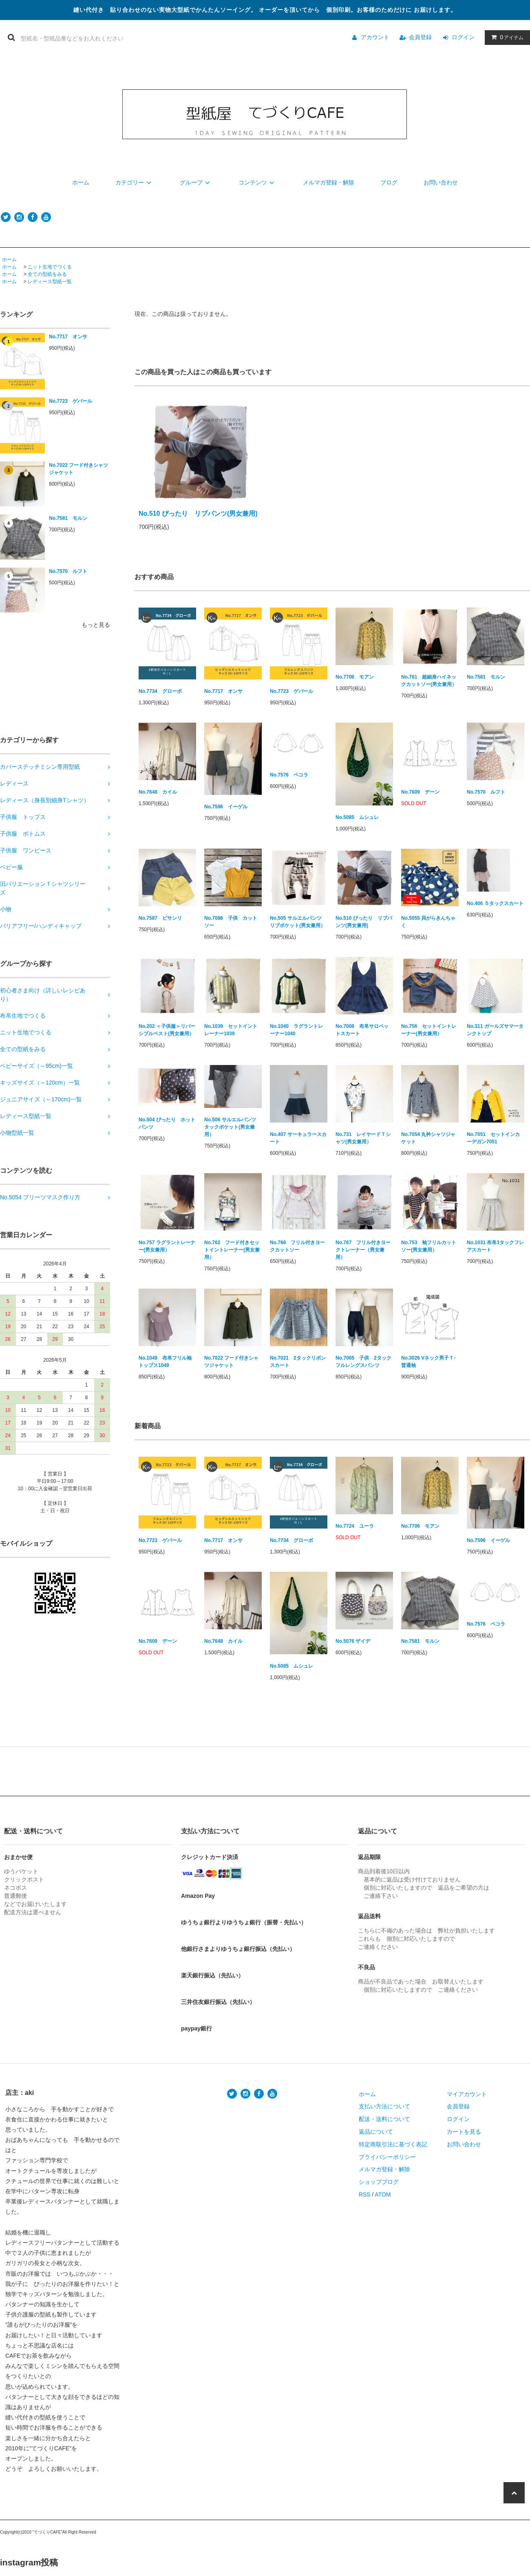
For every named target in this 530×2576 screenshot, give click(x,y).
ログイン (463, 37)
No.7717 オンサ (68, 336)
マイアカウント (467, 2094)
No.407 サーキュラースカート (298, 1138)
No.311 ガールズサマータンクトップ (495, 1029)
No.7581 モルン (68, 518)
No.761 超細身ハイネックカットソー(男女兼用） (429, 680)
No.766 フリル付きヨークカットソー (297, 1246)
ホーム (80, 182)
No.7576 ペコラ (289, 775)
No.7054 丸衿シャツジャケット (428, 1138)
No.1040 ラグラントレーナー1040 (296, 1029)
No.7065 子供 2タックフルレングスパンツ (363, 1361)
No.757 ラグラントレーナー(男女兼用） (167, 1246)
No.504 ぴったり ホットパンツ (167, 1123)
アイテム (505, 37)
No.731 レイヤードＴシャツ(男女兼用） (363, 1138)
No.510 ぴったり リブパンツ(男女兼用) (198, 513)
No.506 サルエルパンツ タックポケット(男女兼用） (232, 1127)
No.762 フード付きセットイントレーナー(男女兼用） (232, 1250)
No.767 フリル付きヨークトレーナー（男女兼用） (363, 1250)
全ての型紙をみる (47, 274)
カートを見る (464, 2131)
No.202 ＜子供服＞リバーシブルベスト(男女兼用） (167, 1029)
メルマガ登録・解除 (328, 182)
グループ (196, 182)
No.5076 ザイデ (353, 1641)
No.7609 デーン (420, 792)
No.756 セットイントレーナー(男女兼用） (428, 1029)
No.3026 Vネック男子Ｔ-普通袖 (428, 1361)
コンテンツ (257, 182)
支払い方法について (384, 2106)
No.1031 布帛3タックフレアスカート (495, 1246)
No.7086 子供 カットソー (230, 921)
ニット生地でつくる (50, 267)
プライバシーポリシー (387, 2157)
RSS (365, 2194)
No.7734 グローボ (160, 691)
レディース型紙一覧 (50, 281)
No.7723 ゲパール (70, 401)
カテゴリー (134, 182)
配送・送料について (384, 2119)
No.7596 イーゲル (225, 807)
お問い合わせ (441, 182)
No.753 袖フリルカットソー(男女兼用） (428, 1246)
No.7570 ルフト (68, 571)
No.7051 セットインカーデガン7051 (493, 1138)
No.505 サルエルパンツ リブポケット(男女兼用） (298, 921)
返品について (376, 2131)
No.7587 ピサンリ (160, 918)
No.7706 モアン (355, 677)
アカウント (375, 37)
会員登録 (420, 37)
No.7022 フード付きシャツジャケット (78, 468)
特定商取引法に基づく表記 (393, 2144)
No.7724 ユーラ (355, 1526)
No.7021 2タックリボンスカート (298, 1361)
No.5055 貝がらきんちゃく (428, 921)
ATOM (383, 2194)
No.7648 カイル (158, 792)
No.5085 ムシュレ (357, 817)
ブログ (389, 182)
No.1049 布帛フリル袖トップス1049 (165, 1361)
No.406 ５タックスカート (495, 903)
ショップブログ (379, 2182)
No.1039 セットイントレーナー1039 (230, 1029)
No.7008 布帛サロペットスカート (362, 1029)
